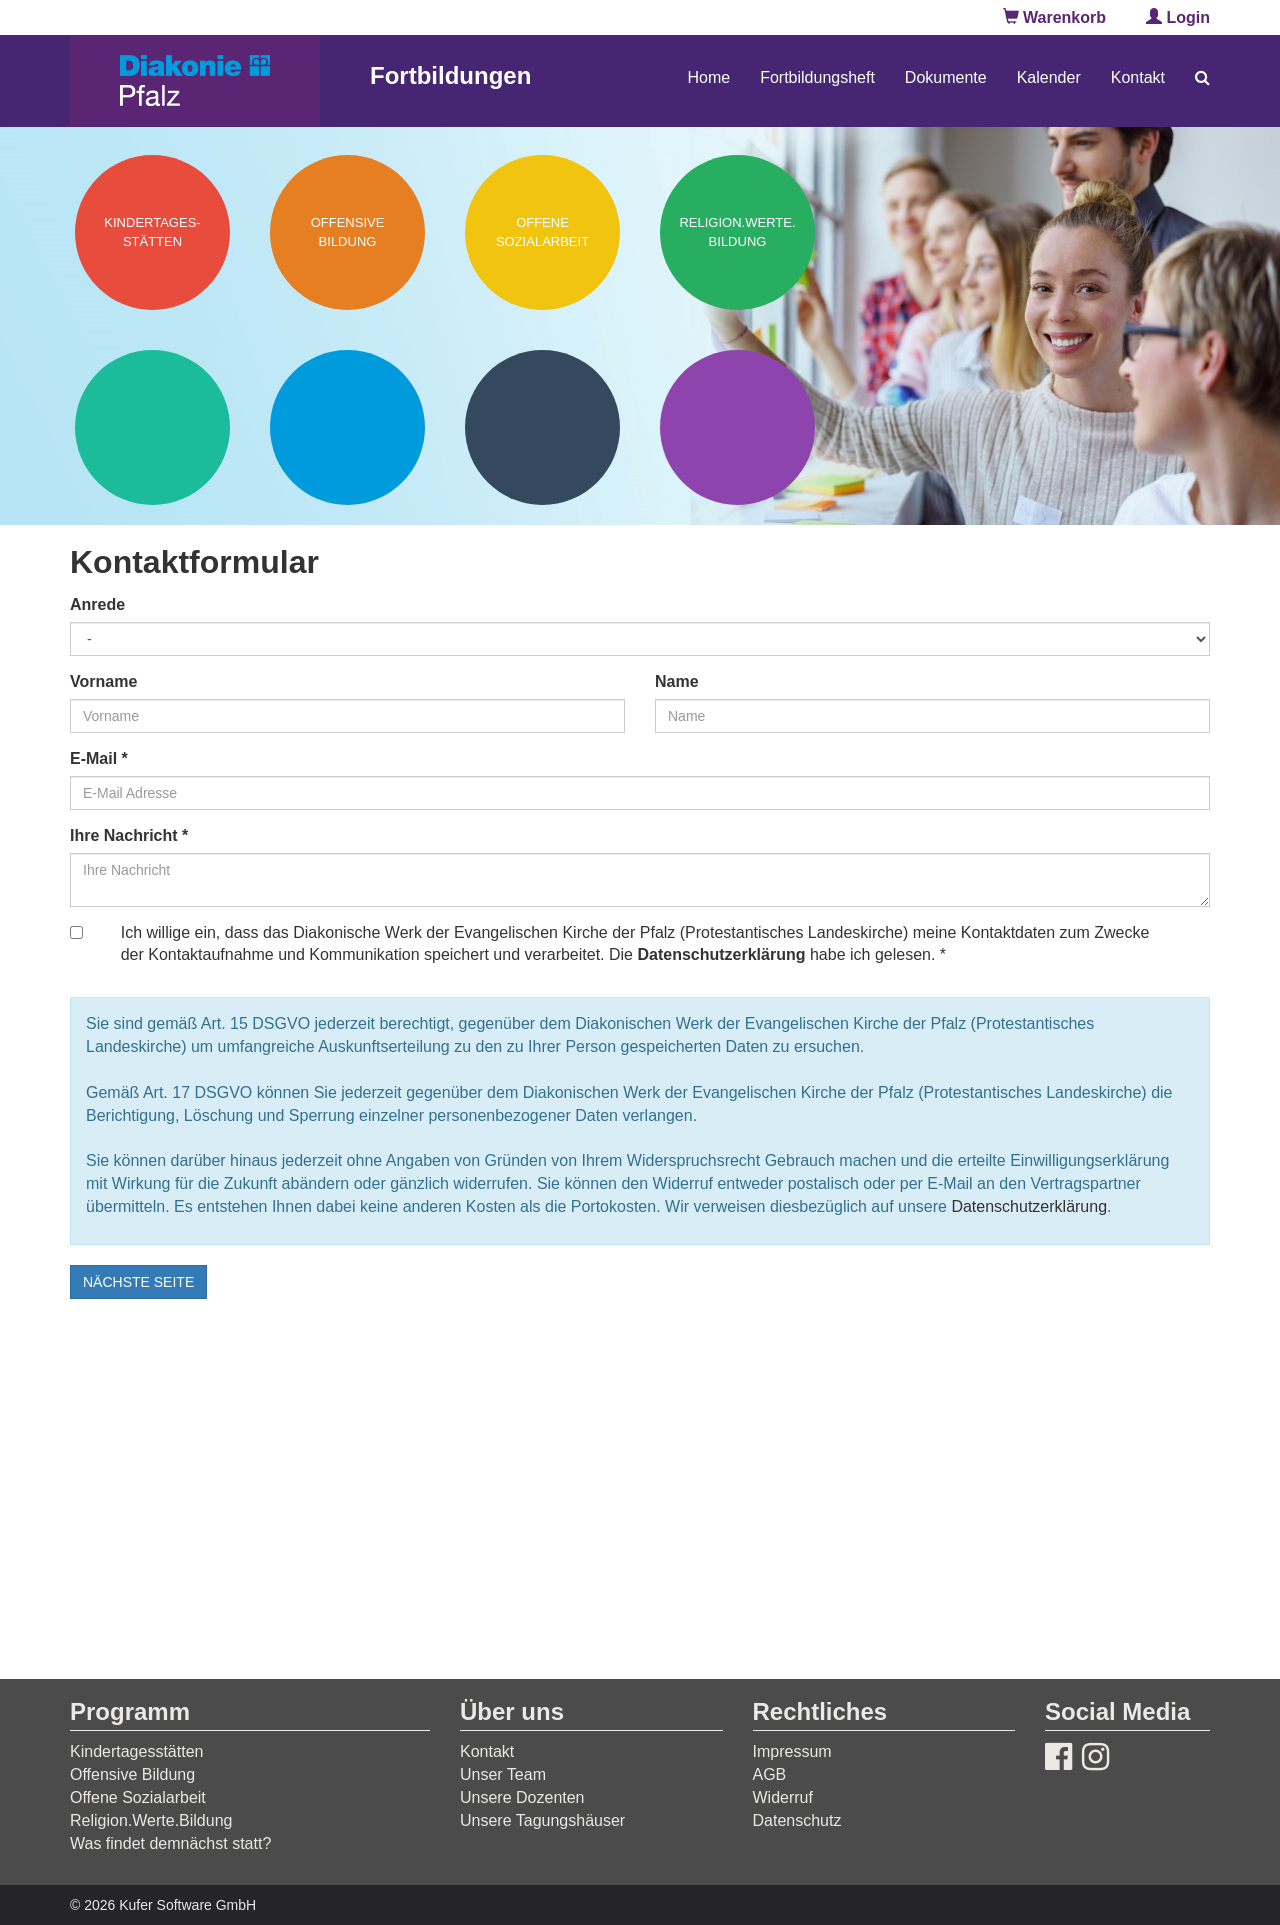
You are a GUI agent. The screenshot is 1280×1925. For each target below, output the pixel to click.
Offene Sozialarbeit (138, 1797)
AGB (770, 1774)
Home (708, 77)
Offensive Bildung (132, 1774)
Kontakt (1138, 77)
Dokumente (946, 77)
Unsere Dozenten (522, 1797)
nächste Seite (138, 1282)
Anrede (97, 604)
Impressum (792, 1751)
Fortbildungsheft (817, 77)
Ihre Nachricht (129, 835)
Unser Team (503, 1774)
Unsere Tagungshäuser (542, 1820)
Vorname (103, 681)
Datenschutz (797, 1820)
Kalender (1049, 77)
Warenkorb (1054, 17)
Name (677, 681)
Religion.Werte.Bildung (151, 1820)
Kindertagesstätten (136, 1751)
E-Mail (99, 758)
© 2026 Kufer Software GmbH (163, 1905)
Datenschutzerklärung (721, 954)
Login (1178, 17)
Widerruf (783, 1797)
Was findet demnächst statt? (170, 1843)
